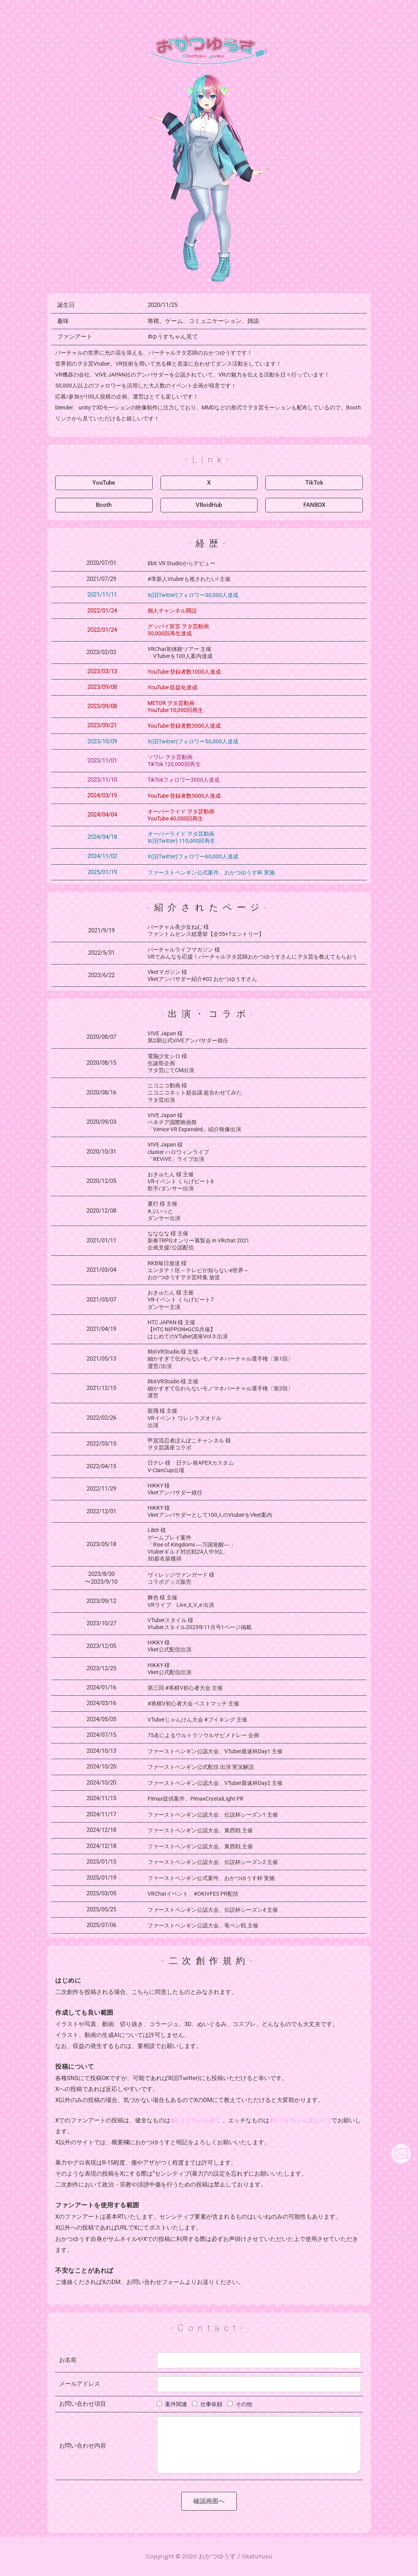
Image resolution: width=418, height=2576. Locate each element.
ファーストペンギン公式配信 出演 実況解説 (201, 1767)
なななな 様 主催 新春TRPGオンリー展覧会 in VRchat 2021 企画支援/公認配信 (198, 1240)
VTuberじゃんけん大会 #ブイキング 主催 (197, 1719)
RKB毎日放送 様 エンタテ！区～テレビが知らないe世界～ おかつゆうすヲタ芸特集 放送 (198, 1270)
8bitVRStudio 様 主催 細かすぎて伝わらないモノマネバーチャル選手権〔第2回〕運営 (220, 1388)
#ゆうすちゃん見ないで (300, 2120)
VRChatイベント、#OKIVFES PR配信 (193, 1894)
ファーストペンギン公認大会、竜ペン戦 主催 (203, 1925)
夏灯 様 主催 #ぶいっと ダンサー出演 (164, 1211)
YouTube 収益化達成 (172, 687)
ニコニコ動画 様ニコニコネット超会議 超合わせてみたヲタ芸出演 (195, 1092)
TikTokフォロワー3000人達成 (184, 780)
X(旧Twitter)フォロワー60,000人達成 (193, 856)
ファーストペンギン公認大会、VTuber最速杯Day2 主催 (215, 1783)
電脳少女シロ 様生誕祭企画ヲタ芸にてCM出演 (171, 1063)
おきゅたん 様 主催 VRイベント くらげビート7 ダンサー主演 (181, 1299)
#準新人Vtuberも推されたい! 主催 (189, 579)
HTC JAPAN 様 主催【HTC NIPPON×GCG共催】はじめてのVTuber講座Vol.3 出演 (188, 1329)
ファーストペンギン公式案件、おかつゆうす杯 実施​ (211, 872)
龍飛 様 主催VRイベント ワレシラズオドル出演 (185, 1418)
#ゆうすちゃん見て (173, 336)
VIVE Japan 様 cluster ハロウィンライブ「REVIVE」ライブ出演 (178, 1151)
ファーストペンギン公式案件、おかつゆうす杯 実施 (211, 1878)
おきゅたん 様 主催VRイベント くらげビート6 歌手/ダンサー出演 (181, 1181)
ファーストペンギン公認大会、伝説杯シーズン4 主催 (213, 1910)
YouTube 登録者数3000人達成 (184, 726)
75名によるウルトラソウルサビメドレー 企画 (203, 1735)
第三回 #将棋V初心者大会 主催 (185, 1688)
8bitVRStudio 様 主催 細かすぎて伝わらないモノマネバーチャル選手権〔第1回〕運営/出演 (220, 1358)
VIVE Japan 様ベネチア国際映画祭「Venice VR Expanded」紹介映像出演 (194, 1122)
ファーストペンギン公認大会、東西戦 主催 (200, 1830)
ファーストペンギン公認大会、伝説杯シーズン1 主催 (213, 1815)
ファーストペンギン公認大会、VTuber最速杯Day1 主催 (215, 1751)
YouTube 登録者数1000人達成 (184, 672)
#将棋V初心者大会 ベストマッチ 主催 (193, 1703)
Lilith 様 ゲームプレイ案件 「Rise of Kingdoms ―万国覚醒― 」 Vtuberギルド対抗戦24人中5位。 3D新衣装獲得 (192, 1544)
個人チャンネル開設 (172, 610)
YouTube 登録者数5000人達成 (184, 796)
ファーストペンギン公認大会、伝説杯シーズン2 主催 (213, 1862)
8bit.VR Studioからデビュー (181, 563)
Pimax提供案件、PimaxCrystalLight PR (195, 1798)
